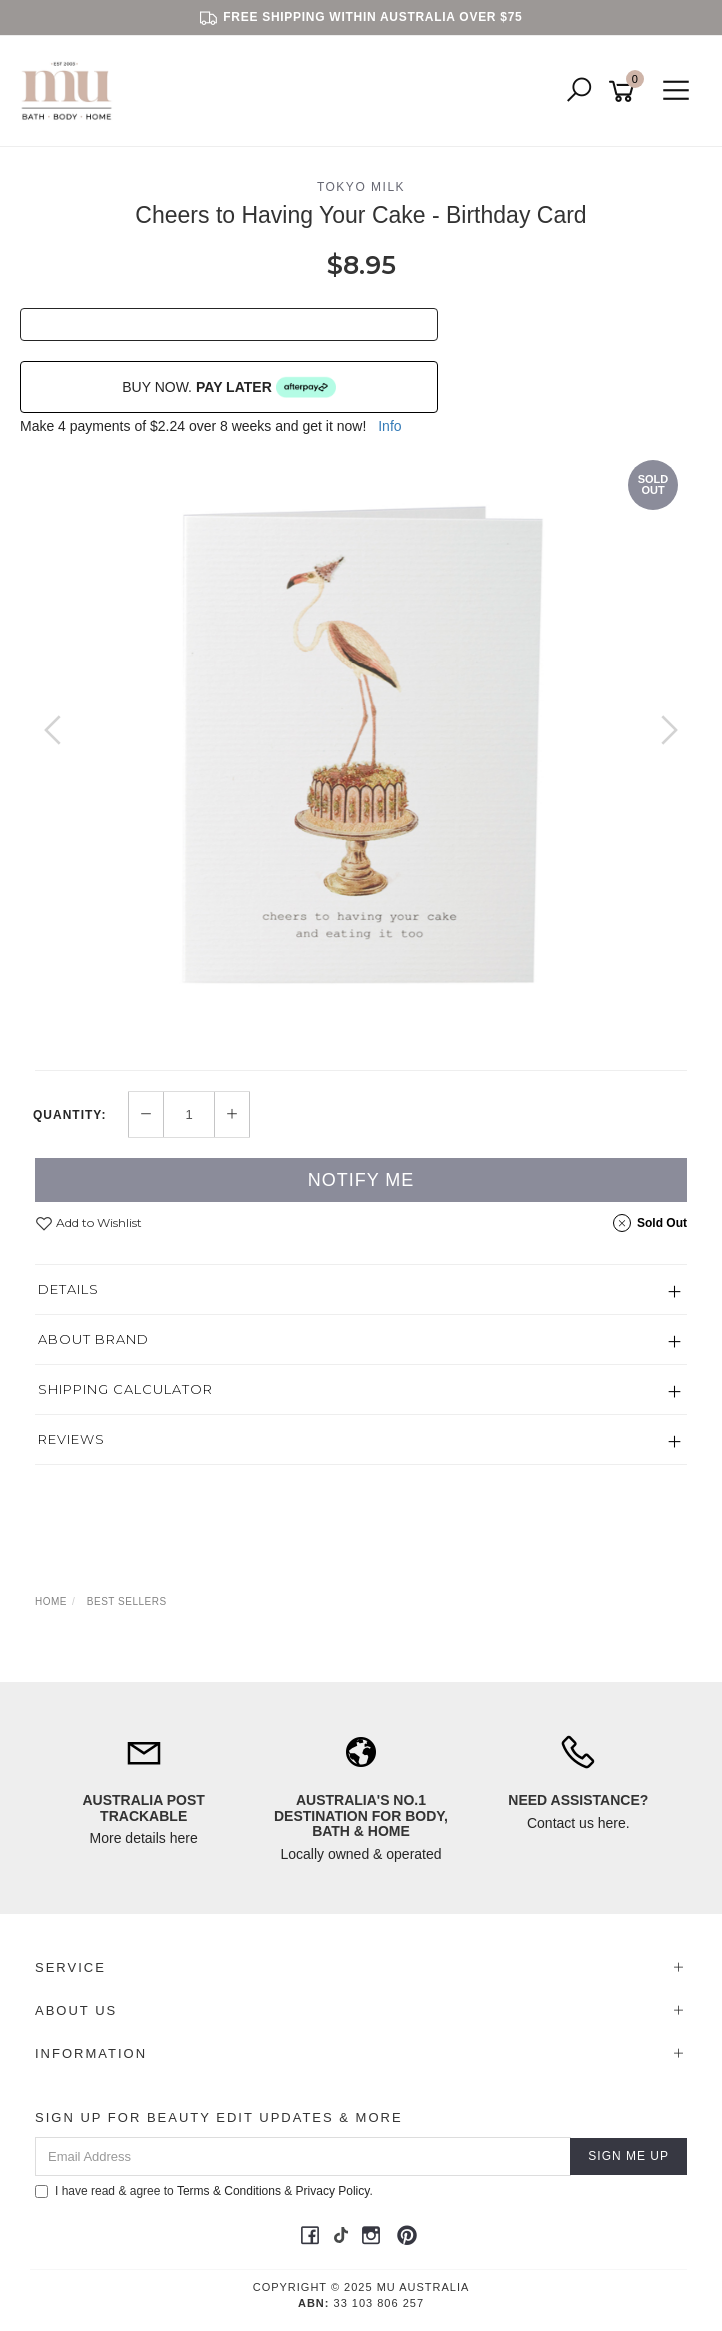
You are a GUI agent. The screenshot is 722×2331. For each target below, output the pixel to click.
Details (68, 1289)
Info (389, 426)
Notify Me (361, 1180)
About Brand (93, 1339)
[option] (361, 750)
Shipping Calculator (125, 1389)
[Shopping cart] (625, 91)
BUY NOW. (229, 387)
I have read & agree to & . (204, 2191)
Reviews (71, 1439)
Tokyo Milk (361, 187)
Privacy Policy (333, 2191)
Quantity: (69, 1115)
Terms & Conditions (229, 2191)
